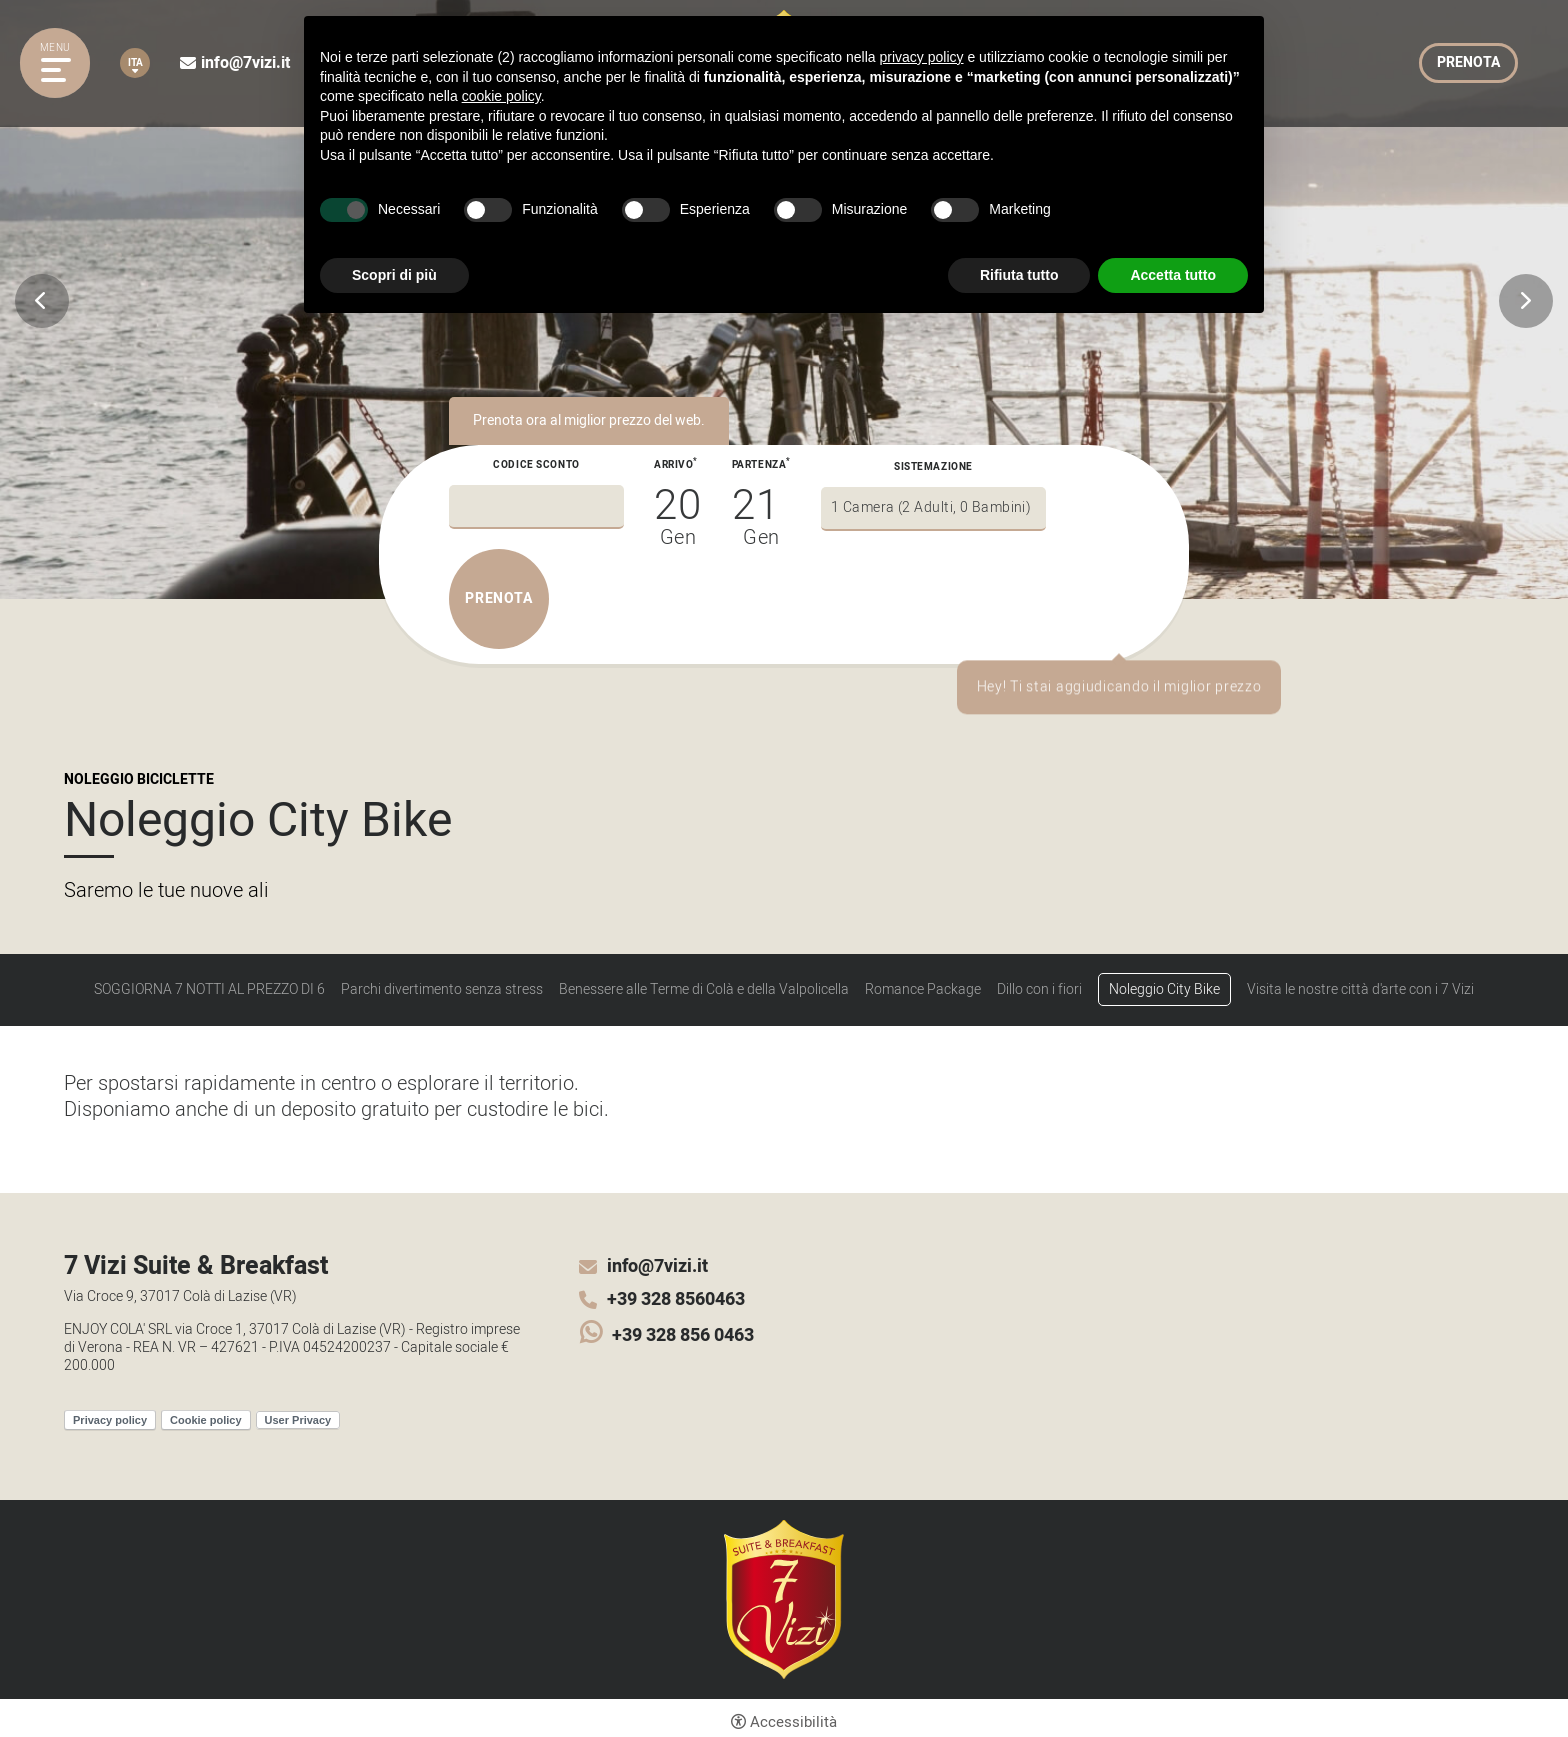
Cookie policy (206, 1420)
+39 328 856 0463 (683, 1335)
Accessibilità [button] (793, 1722)
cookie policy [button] (501, 96)
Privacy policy (110, 1420)
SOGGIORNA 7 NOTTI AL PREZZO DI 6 (209, 990)
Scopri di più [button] (394, 275)
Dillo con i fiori (1039, 990)
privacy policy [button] (922, 57)
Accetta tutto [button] (1173, 275)
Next (1526, 301)
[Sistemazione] (933, 509)
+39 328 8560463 (676, 1300)
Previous (42, 301)
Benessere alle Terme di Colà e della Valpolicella (704, 990)
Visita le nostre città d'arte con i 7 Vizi (1360, 990)
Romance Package (923, 990)
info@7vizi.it (245, 63)
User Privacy (298, 1420)
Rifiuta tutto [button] (1019, 275)
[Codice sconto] (536, 507)
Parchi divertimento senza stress (442, 990)
